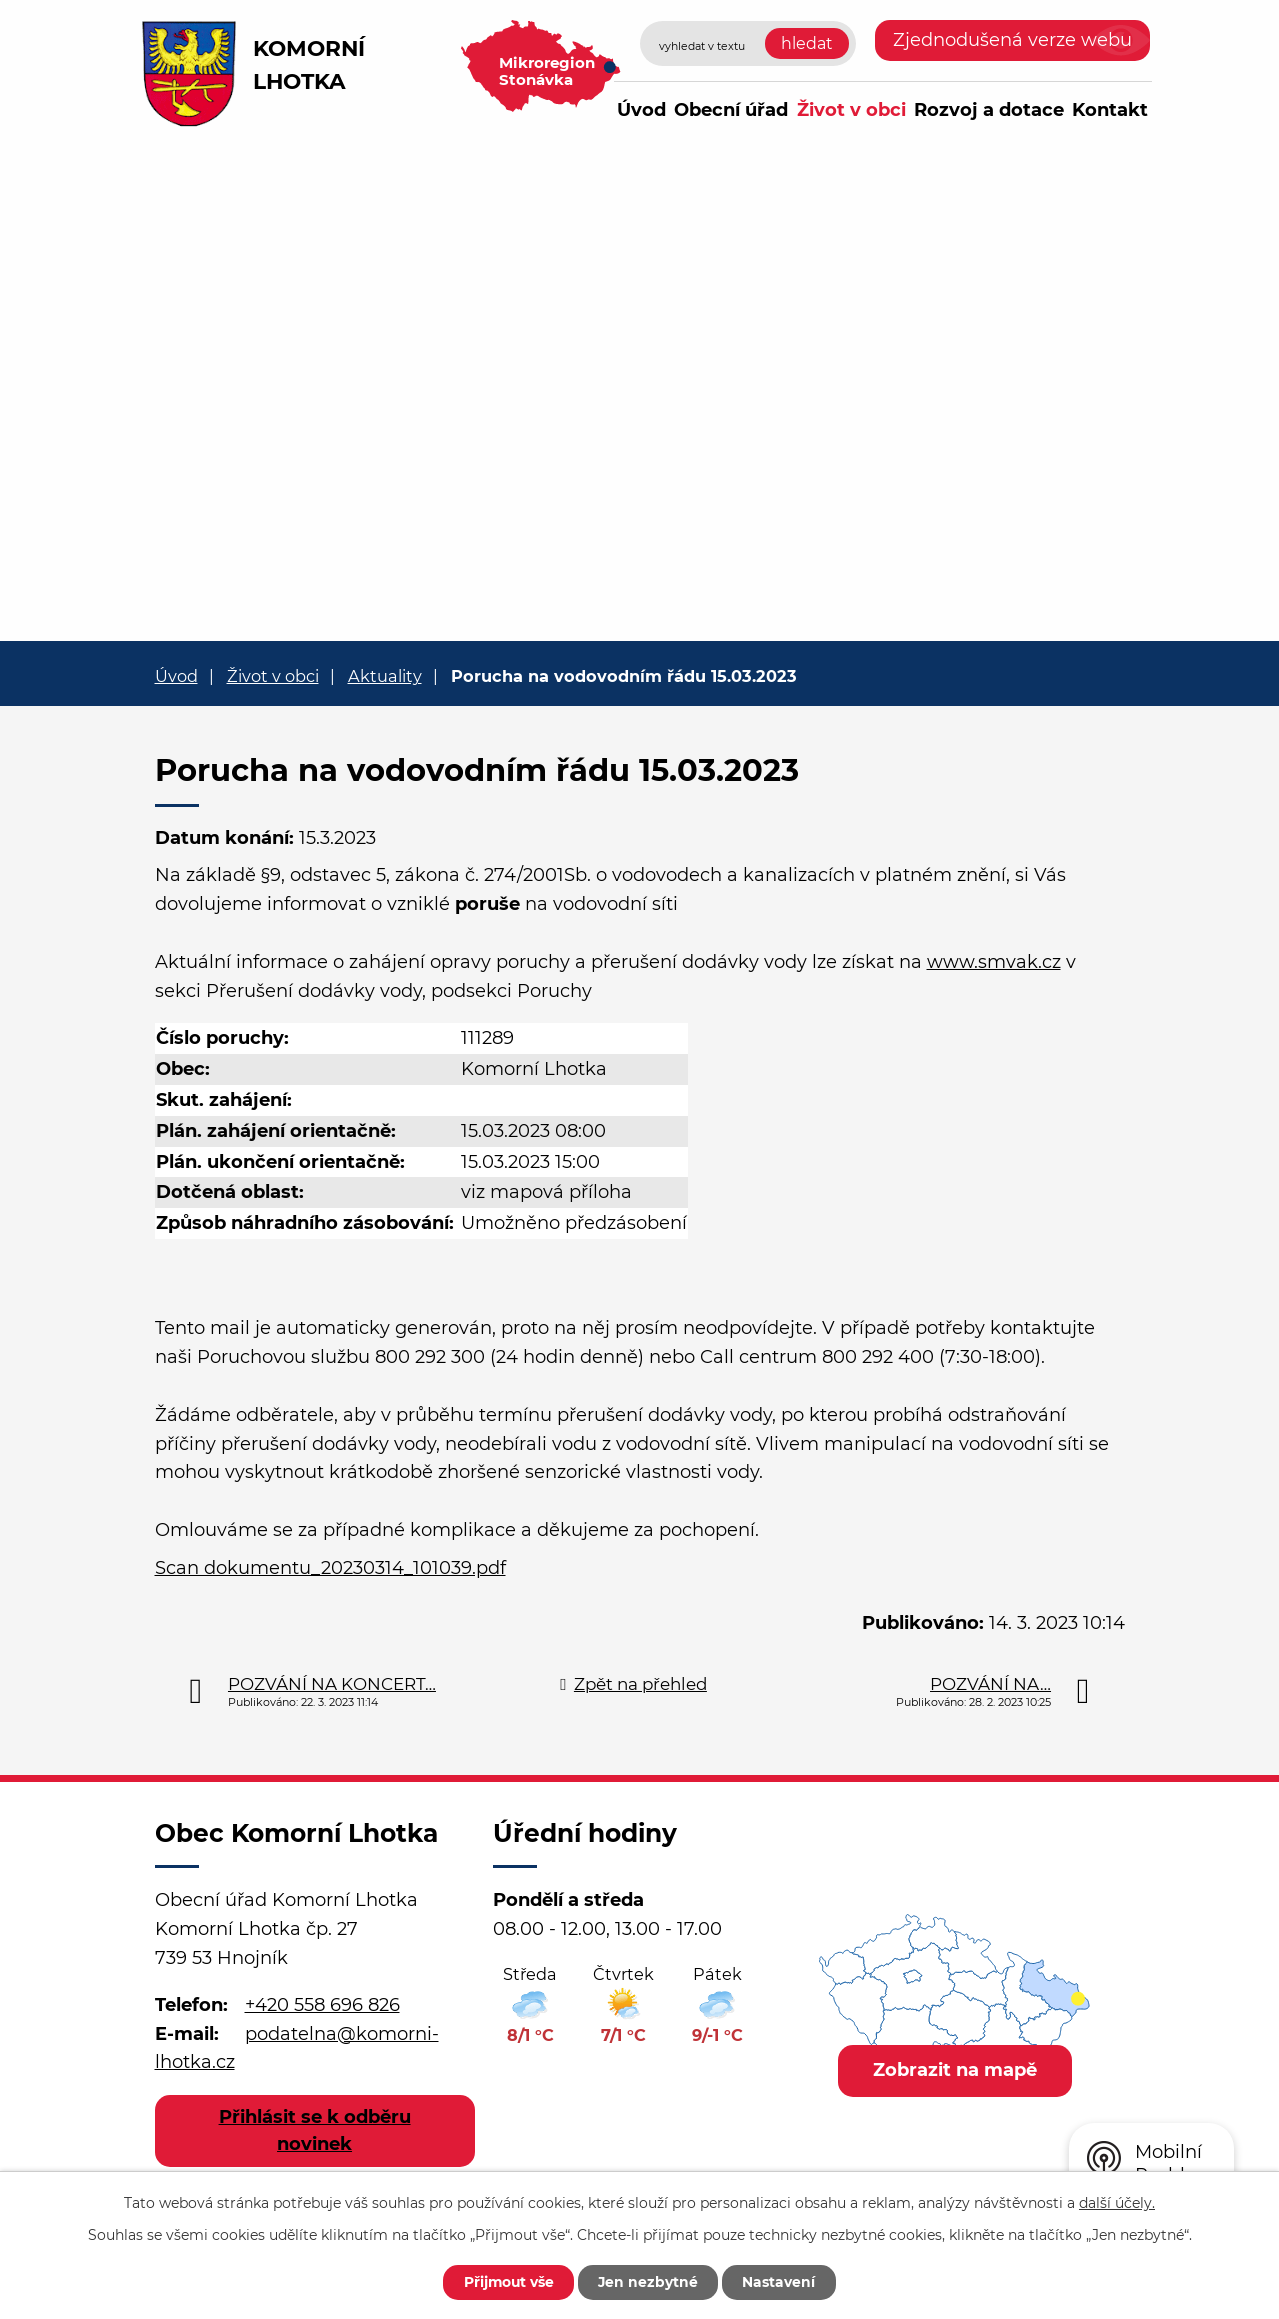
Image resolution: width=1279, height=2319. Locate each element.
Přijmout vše (507, 2282)
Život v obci (851, 110)
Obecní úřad (731, 110)
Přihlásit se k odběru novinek (315, 2130)
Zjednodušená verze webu (1012, 40)
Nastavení (782, 2282)
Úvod (641, 110)
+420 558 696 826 (322, 2005)
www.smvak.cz (994, 962)
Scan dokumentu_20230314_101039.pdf (330, 1568)
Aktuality (385, 676)
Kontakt (1110, 110)
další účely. (1117, 2202)
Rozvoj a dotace (989, 110)
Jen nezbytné (649, 2282)
